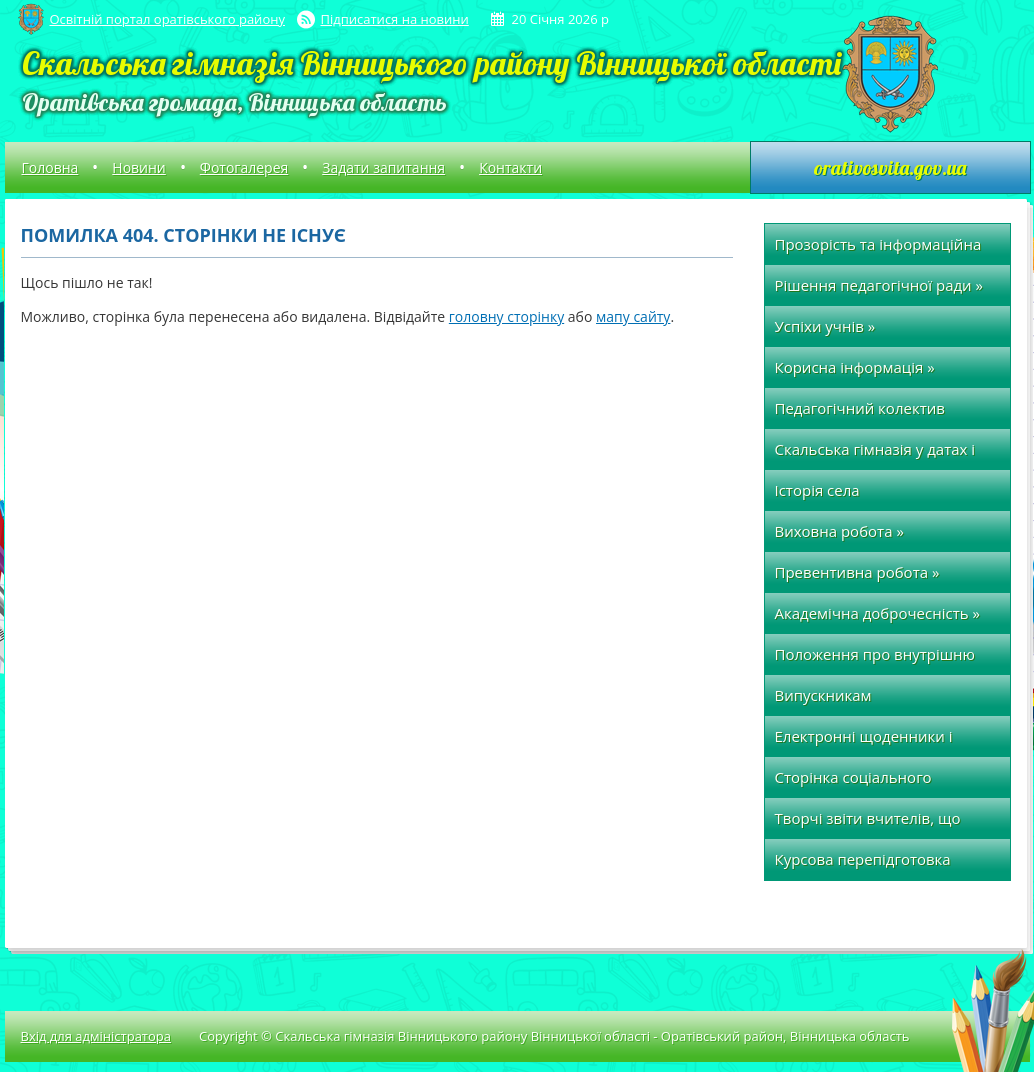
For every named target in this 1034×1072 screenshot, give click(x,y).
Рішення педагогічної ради (879, 285)
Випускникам (823, 695)
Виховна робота (839, 531)
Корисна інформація (855, 367)
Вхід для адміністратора (96, 1036)
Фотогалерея (244, 167)
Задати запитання (383, 167)
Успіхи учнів (825, 326)
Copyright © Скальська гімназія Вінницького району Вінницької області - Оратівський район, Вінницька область (554, 1036)
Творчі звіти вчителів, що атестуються (868, 823)
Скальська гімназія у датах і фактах (875, 454)
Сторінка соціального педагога (853, 782)
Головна (50, 167)
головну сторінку (506, 316)
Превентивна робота (857, 572)
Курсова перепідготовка (863, 859)
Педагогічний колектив (860, 408)
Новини (138, 167)
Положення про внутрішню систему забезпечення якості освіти (881, 659)
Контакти (510, 167)
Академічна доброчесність (877, 613)
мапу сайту (633, 316)
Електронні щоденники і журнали (864, 741)
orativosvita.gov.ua (890, 167)
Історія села (817, 490)
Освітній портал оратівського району (167, 19)
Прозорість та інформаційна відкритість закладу (878, 249)
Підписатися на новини (395, 19)
